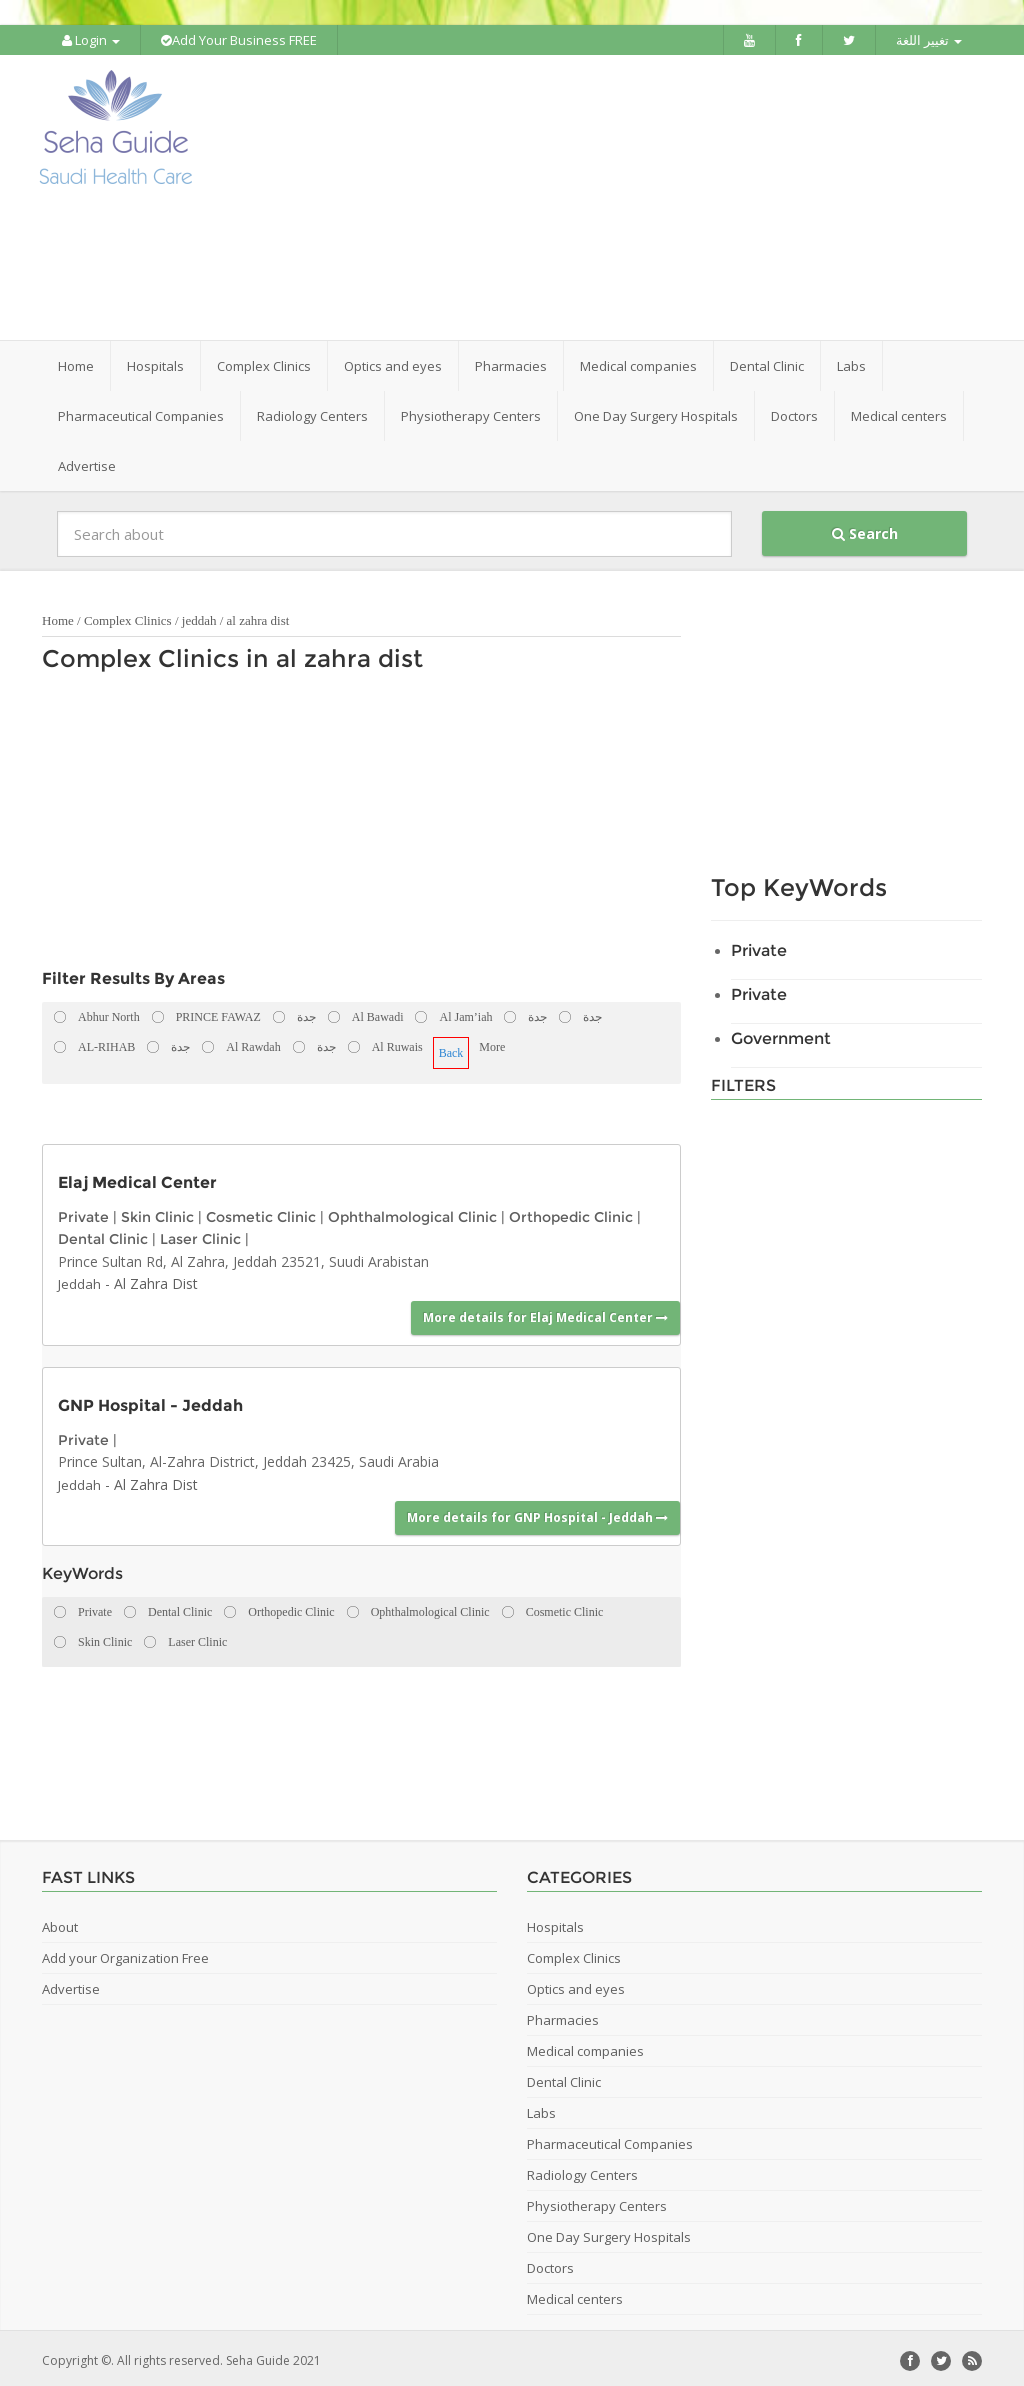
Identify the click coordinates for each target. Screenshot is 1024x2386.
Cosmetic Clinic (261, 1212)
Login (91, 40)
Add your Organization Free (125, 1953)
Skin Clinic (157, 1212)
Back (451, 1048)
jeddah (199, 615)
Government (781, 1033)
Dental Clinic (103, 1234)
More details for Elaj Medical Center (545, 1312)
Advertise (87, 461)
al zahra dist (258, 615)
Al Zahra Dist (156, 1278)
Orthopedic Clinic (571, 1212)
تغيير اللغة (929, 40)
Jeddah (79, 1279)
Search (865, 528)
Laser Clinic (200, 1234)
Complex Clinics (128, 615)
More (492, 1042)
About (60, 1922)
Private (83, 1212)
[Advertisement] (637, 195)
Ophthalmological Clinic (412, 1212)
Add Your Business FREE (239, 40)
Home (76, 361)
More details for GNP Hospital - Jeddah (537, 1512)
